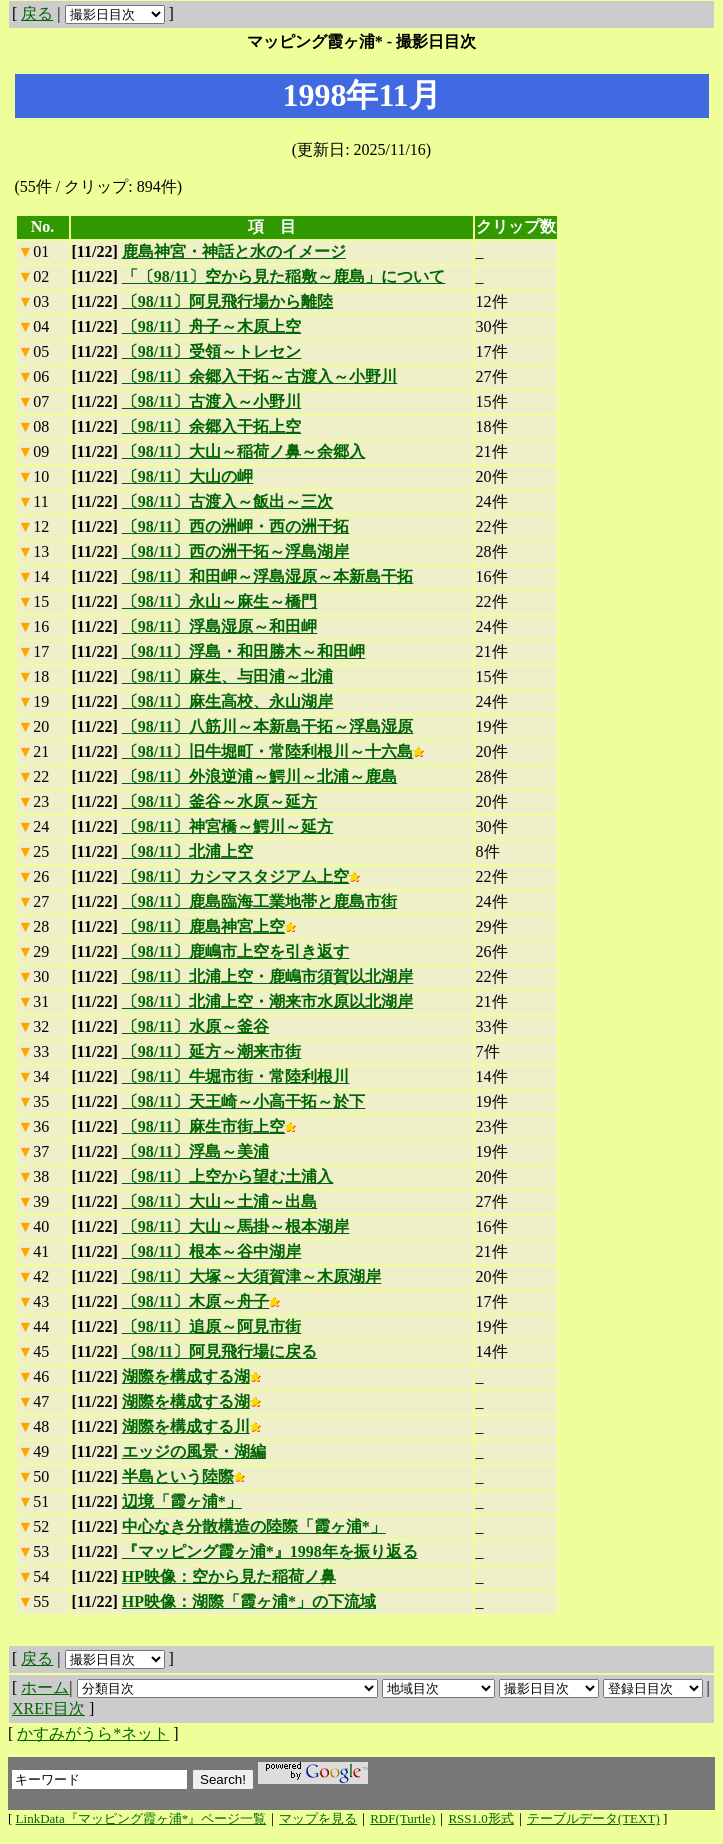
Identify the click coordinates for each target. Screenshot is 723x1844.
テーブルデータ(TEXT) (593, 1818)
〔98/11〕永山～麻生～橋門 (220, 601)
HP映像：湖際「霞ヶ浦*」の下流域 (249, 1601)
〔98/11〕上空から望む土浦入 (228, 1176)
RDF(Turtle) (402, 1818)
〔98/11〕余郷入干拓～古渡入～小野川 (260, 376)
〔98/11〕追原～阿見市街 (212, 1326)
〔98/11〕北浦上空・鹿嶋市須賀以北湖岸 (268, 976)
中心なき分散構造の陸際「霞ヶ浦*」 (254, 1526)
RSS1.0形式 (480, 1818)
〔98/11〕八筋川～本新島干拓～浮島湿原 (268, 726)
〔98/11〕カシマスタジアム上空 (241, 876)
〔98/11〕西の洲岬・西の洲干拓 (236, 526)
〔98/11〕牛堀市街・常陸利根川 (236, 1076)
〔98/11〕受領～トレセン (212, 351)
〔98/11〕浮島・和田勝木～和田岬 (244, 651)
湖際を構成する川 (191, 1426)
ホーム (45, 1687)
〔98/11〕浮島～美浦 (196, 1151)
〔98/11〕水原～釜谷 (196, 1026)
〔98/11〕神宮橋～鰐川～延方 (228, 826)
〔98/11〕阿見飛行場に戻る (220, 1351)
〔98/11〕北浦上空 (188, 851)
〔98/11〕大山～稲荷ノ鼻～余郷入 (244, 451)
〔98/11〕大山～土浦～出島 (220, 1201)
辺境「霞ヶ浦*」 (182, 1501)
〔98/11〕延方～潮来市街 (212, 1051)
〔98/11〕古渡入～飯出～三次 (228, 501)
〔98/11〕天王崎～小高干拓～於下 (244, 1101)
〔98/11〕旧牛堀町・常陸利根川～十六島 (273, 751)
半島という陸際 (183, 1476)
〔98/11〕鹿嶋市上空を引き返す (236, 951)
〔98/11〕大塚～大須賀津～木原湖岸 (252, 1276)
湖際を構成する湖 (191, 1376)
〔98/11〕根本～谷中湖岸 (212, 1251)
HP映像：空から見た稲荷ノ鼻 (229, 1576)
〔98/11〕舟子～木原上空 (212, 326)
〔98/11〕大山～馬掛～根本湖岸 (236, 1226)
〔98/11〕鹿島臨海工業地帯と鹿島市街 (260, 901)
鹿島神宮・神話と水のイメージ (234, 251)
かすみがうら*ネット (93, 1733)
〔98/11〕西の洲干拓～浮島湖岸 (236, 551)
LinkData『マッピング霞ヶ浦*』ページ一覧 (141, 1818)
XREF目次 (48, 1708)
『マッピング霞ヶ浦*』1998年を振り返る (270, 1551)
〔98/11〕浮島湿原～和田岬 (220, 626)
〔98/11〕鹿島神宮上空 (209, 926)
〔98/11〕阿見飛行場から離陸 (228, 301)
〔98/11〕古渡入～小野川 (212, 401)
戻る (37, 13)
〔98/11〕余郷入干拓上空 (212, 426)
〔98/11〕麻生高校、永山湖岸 (228, 701)
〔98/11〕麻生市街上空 (209, 1126)
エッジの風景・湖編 (194, 1451)
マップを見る (318, 1818)
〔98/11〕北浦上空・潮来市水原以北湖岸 (268, 1001)
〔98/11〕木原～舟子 (201, 1301)
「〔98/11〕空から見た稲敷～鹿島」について (284, 276)
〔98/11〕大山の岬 (188, 476)
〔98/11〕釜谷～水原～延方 (220, 801)
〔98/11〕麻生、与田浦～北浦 (228, 676)
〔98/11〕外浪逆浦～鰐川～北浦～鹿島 (260, 776)
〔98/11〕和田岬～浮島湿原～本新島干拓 (268, 576)
